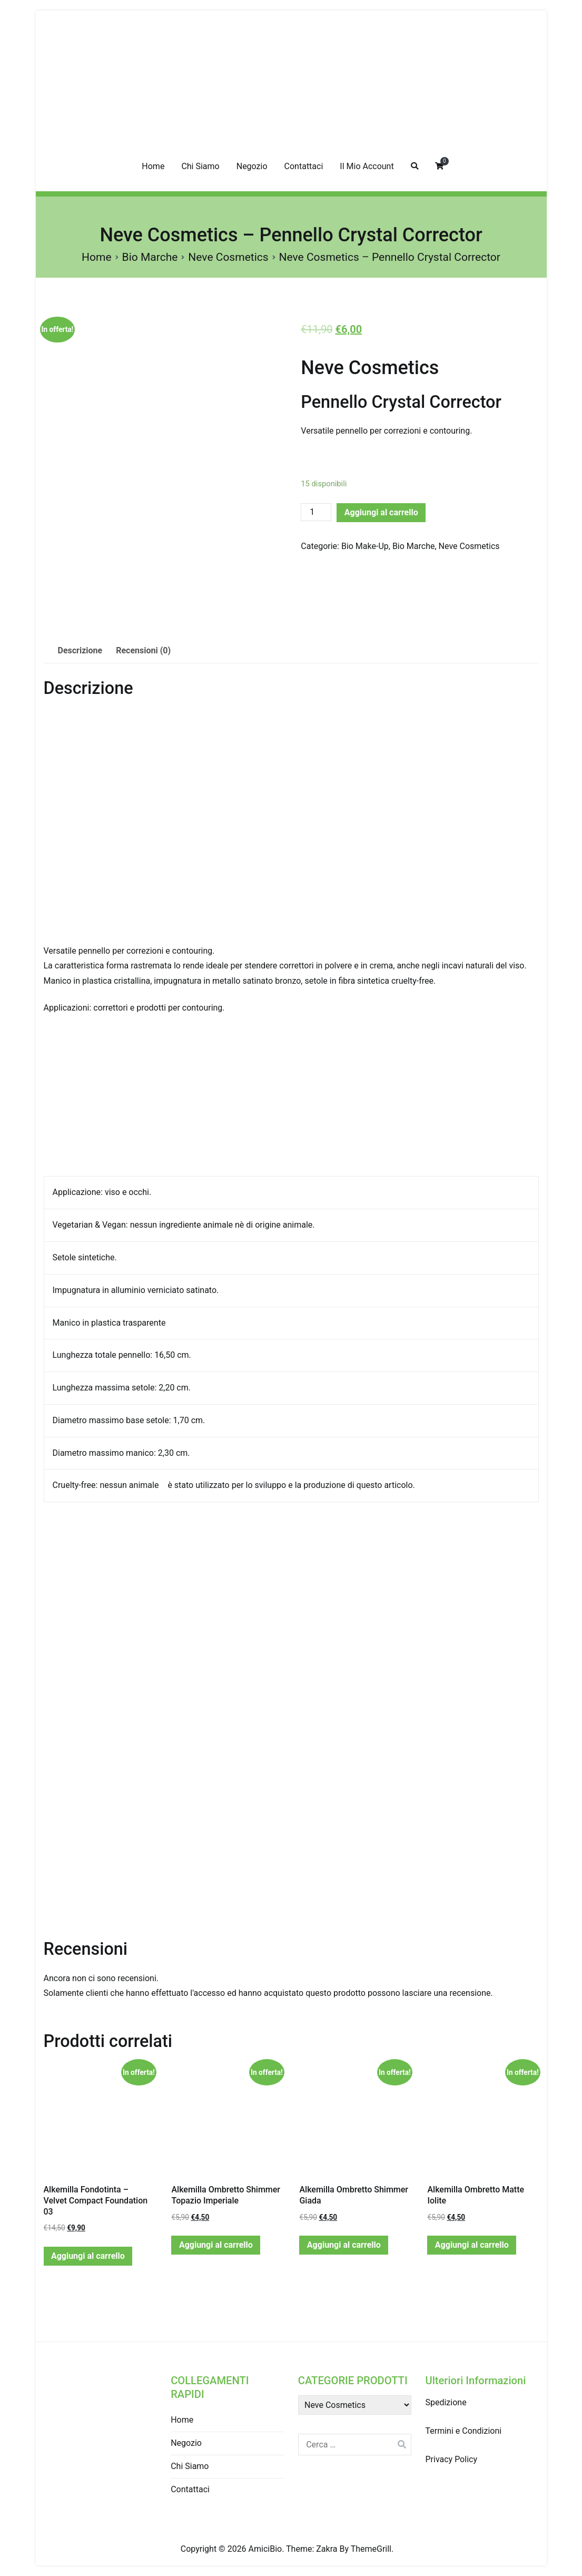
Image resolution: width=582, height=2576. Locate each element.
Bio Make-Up (365, 546)
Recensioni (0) (143, 650)
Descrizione (80, 650)
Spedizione (445, 2402)
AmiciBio (265, 2549)
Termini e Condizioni (463, 2431)
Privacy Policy (451, 2459)
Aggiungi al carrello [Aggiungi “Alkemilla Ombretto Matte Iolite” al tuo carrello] (472, 2245)
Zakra (326, 2549)
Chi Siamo (200, 166)
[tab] (80, 651)
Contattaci (303, 166)
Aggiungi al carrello (381, 512)
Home (153, 166)
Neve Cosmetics (228, 257)
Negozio (252, 166)
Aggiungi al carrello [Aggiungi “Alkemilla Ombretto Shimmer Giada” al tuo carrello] (344, 2245)
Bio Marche (150, 257)
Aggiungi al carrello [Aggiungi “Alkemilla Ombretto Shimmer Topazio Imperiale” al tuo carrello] (216, 2245)
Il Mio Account (366, 166)
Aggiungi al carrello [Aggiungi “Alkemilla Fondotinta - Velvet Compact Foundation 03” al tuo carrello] (88, 2256)
